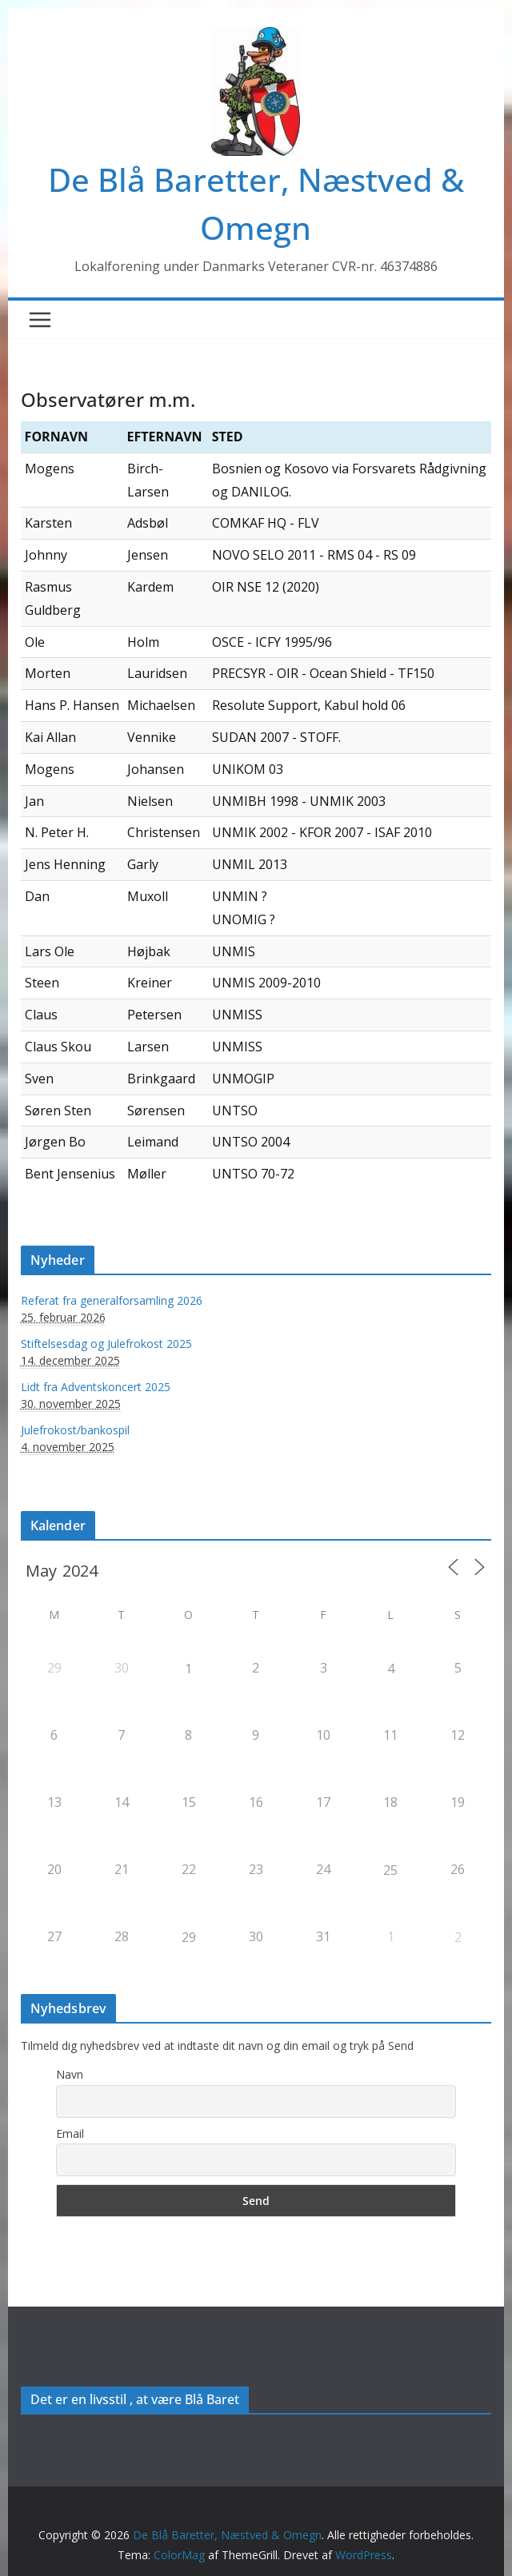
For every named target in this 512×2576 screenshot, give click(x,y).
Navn (69, 2074)
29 (189, 1937)
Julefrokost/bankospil (75, 1430)
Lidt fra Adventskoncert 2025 (95, 1386)
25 (390, 1870)
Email (70, 2133)
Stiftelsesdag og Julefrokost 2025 (106, 1343)
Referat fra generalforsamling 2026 (111, 1300)
